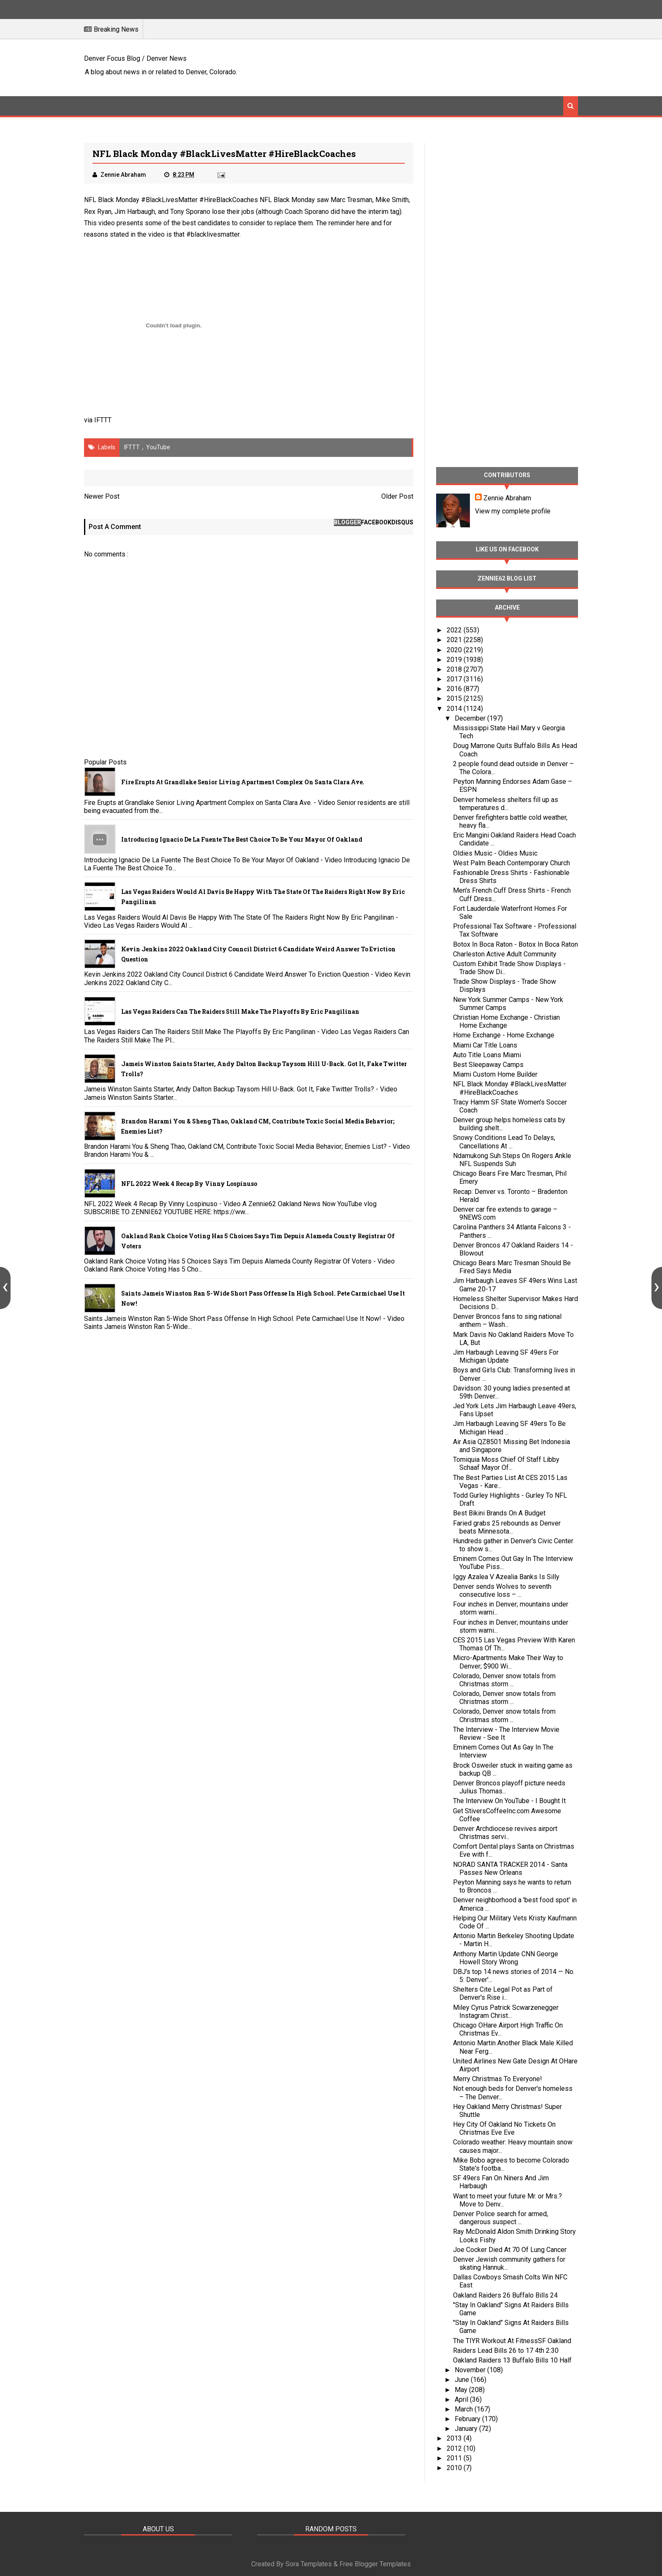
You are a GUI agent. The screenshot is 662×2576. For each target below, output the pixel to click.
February (468, 2419)
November (471, 2370)
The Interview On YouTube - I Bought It (509, 1801)
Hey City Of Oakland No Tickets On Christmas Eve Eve (504, 2128)
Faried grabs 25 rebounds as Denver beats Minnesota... (507, 1527)
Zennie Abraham (507, 498)
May (462, 2390)
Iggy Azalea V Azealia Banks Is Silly (506, 1577)
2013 (455, 2438)
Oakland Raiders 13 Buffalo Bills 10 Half (512, 2360)
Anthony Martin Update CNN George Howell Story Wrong (505, 1958)
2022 (455, 630)
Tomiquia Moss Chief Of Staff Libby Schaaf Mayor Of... (506, 1463)
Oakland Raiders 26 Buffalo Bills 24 (505, 2295)
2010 (455, 2468)
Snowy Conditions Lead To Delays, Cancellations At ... (504, 1142)
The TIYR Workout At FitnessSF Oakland (512, 2341)
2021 (455, 640)
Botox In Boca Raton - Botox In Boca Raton (515, 944)
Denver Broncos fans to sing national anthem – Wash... (507, 1320)
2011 (455, 2458)
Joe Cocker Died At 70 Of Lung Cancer (510, 2250)
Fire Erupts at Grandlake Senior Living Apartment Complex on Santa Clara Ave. (242, 782)
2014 (455, 709)
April (462, 2399)
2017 (455, 679)
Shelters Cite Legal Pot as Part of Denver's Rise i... (503, 1993)
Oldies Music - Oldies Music (495, 853)
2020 (455, 650)
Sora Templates (308, 2564)
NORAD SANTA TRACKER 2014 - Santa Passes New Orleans (510, 1868)
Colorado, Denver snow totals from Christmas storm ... (504, 1680)
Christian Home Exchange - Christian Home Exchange (506, 1021)
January (467, 2429)
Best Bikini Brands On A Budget (499, 1513)
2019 (455, 660)
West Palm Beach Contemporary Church (511, 863)
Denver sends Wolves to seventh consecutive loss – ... (502, 1590)
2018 (455, 669)
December (471, 718)
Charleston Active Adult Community (504, 954)
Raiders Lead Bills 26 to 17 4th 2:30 (506, 2350)
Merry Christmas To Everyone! (497, 2079)
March (465, 2409)
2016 (455, 689)
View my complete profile (513, 511)
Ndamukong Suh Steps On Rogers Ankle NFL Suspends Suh (512, 1160)
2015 (455, 698)
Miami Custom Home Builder (495, 1074)
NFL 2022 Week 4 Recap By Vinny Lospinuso (189, 1184)
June (463, 2380)
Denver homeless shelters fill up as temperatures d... (505, 804)
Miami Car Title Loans (485, 1045)
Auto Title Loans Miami (487, 1055)
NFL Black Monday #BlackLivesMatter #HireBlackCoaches (510, 1088)
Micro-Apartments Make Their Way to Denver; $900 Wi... (508, 1662)
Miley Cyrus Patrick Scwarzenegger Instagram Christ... (506, 2012)
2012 (455, 2448)
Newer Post (101, 496)
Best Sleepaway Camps (488, 1065)
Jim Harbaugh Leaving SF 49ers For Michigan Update (506, 1356)
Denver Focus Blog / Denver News (135, 58)
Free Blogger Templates (375, 2564)
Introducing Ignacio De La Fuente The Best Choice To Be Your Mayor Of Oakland (241, 839)
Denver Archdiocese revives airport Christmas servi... (505, 1833)
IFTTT (102, 420)
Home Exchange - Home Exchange (503, 1035)
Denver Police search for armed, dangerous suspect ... (500, 2218)
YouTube (158, 447)
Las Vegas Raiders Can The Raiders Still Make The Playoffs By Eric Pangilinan (240, 1011)
